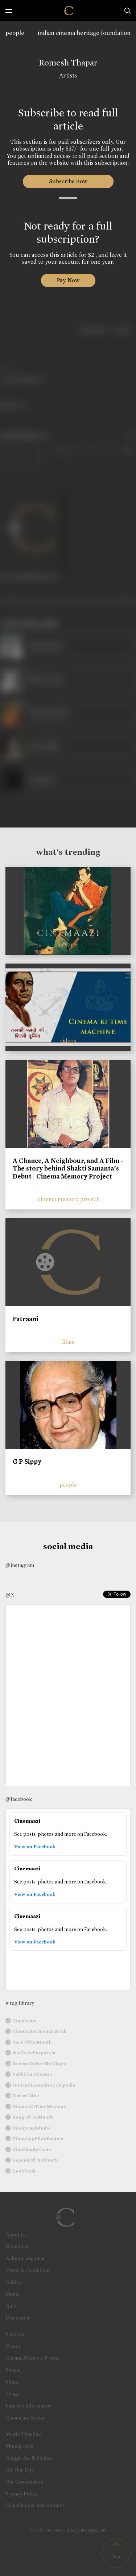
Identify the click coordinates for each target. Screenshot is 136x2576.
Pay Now (68, 280)
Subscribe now (68, 181)
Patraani (25, 1319)
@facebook (18, 1799)
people (14, 33)
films (68, 1341)
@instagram (19, 1565)
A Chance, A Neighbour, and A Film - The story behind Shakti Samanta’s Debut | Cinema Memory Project (68, 1168)
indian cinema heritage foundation (84, 33)
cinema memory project (68, 1199)
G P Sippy (27, 1462)
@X (10, 1594)
